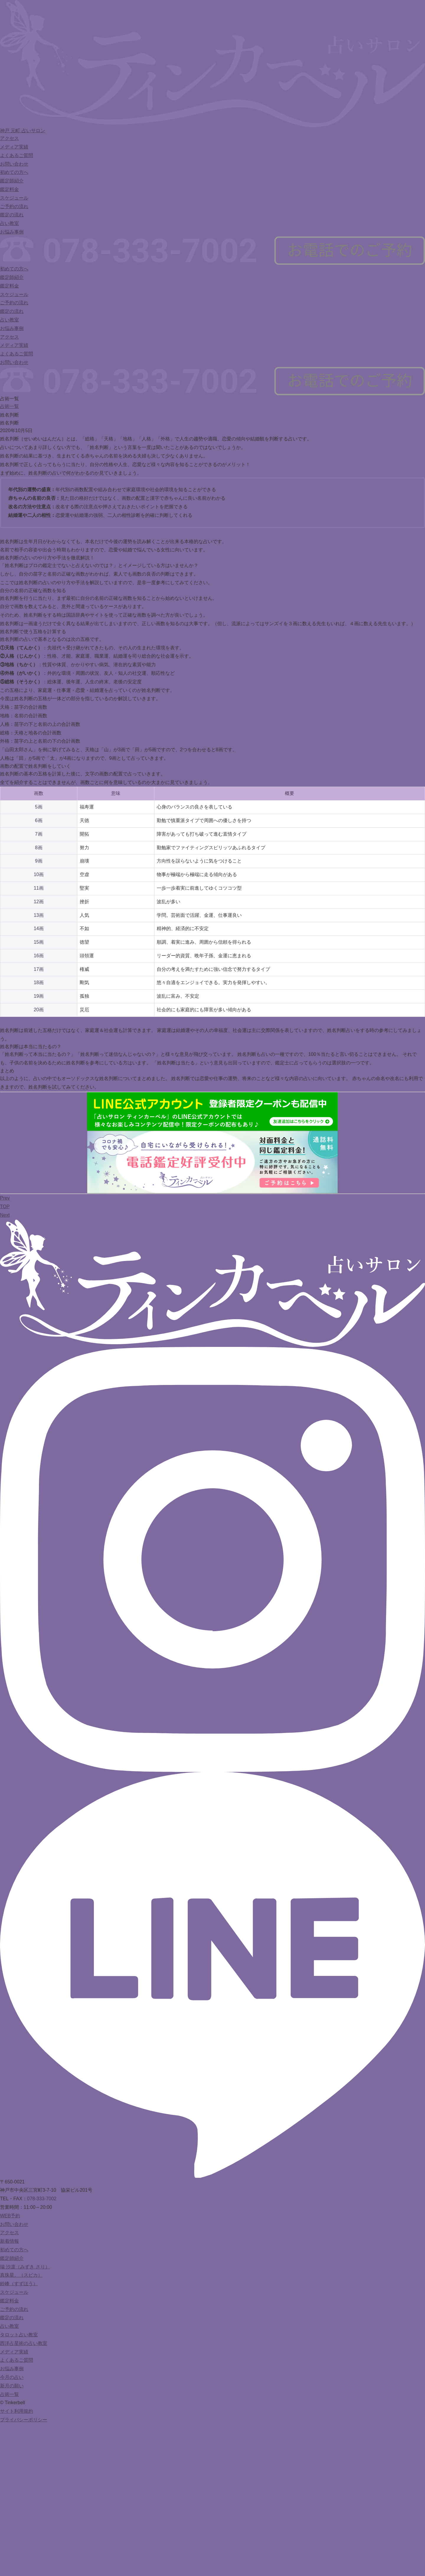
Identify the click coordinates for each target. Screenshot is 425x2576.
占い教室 (9, 223)
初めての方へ (14, 172)
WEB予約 (10, 2215)
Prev (5, 1197)
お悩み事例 (12, 231)
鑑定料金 (9, 189)
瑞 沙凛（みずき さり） (25, 2266)
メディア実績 (14, 146)
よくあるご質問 (16, 155)
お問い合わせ (14, 163)
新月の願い (12, 2385)
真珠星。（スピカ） (21, 2275)
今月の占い (12, 2377)
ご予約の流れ (14, 206)
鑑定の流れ (12, 214)
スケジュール (14, 197)
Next (5, 1215)
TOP (5, 1206)
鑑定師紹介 (12, 180)
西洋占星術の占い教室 (23, 2343)
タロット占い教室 (19, 2334)
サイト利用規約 (16, 2411)
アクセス (9, 138)
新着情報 (9, 2241)
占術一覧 (9, 406)
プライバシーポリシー (23, 2419)
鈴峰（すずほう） (19, 2283)
